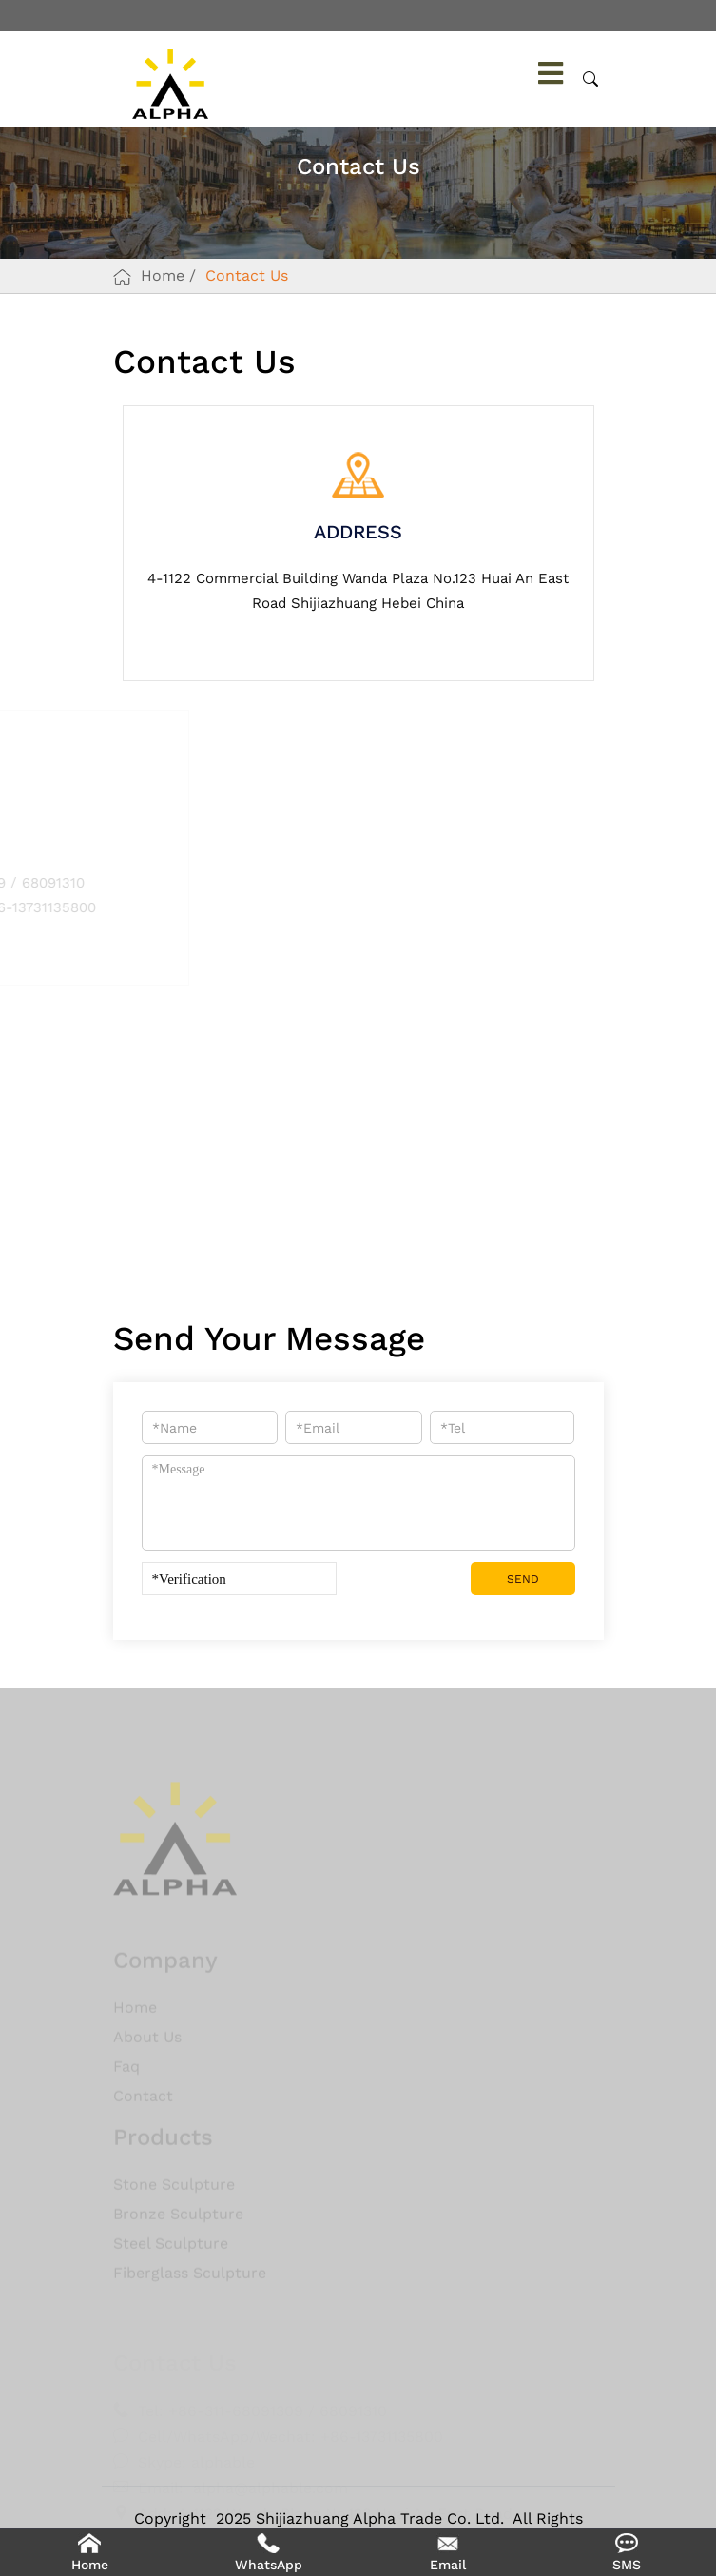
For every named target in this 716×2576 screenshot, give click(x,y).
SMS (626, 2564)
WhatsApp (268, 2564)
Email (448, 2564)
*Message (358, 1503)
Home (162, 275)
